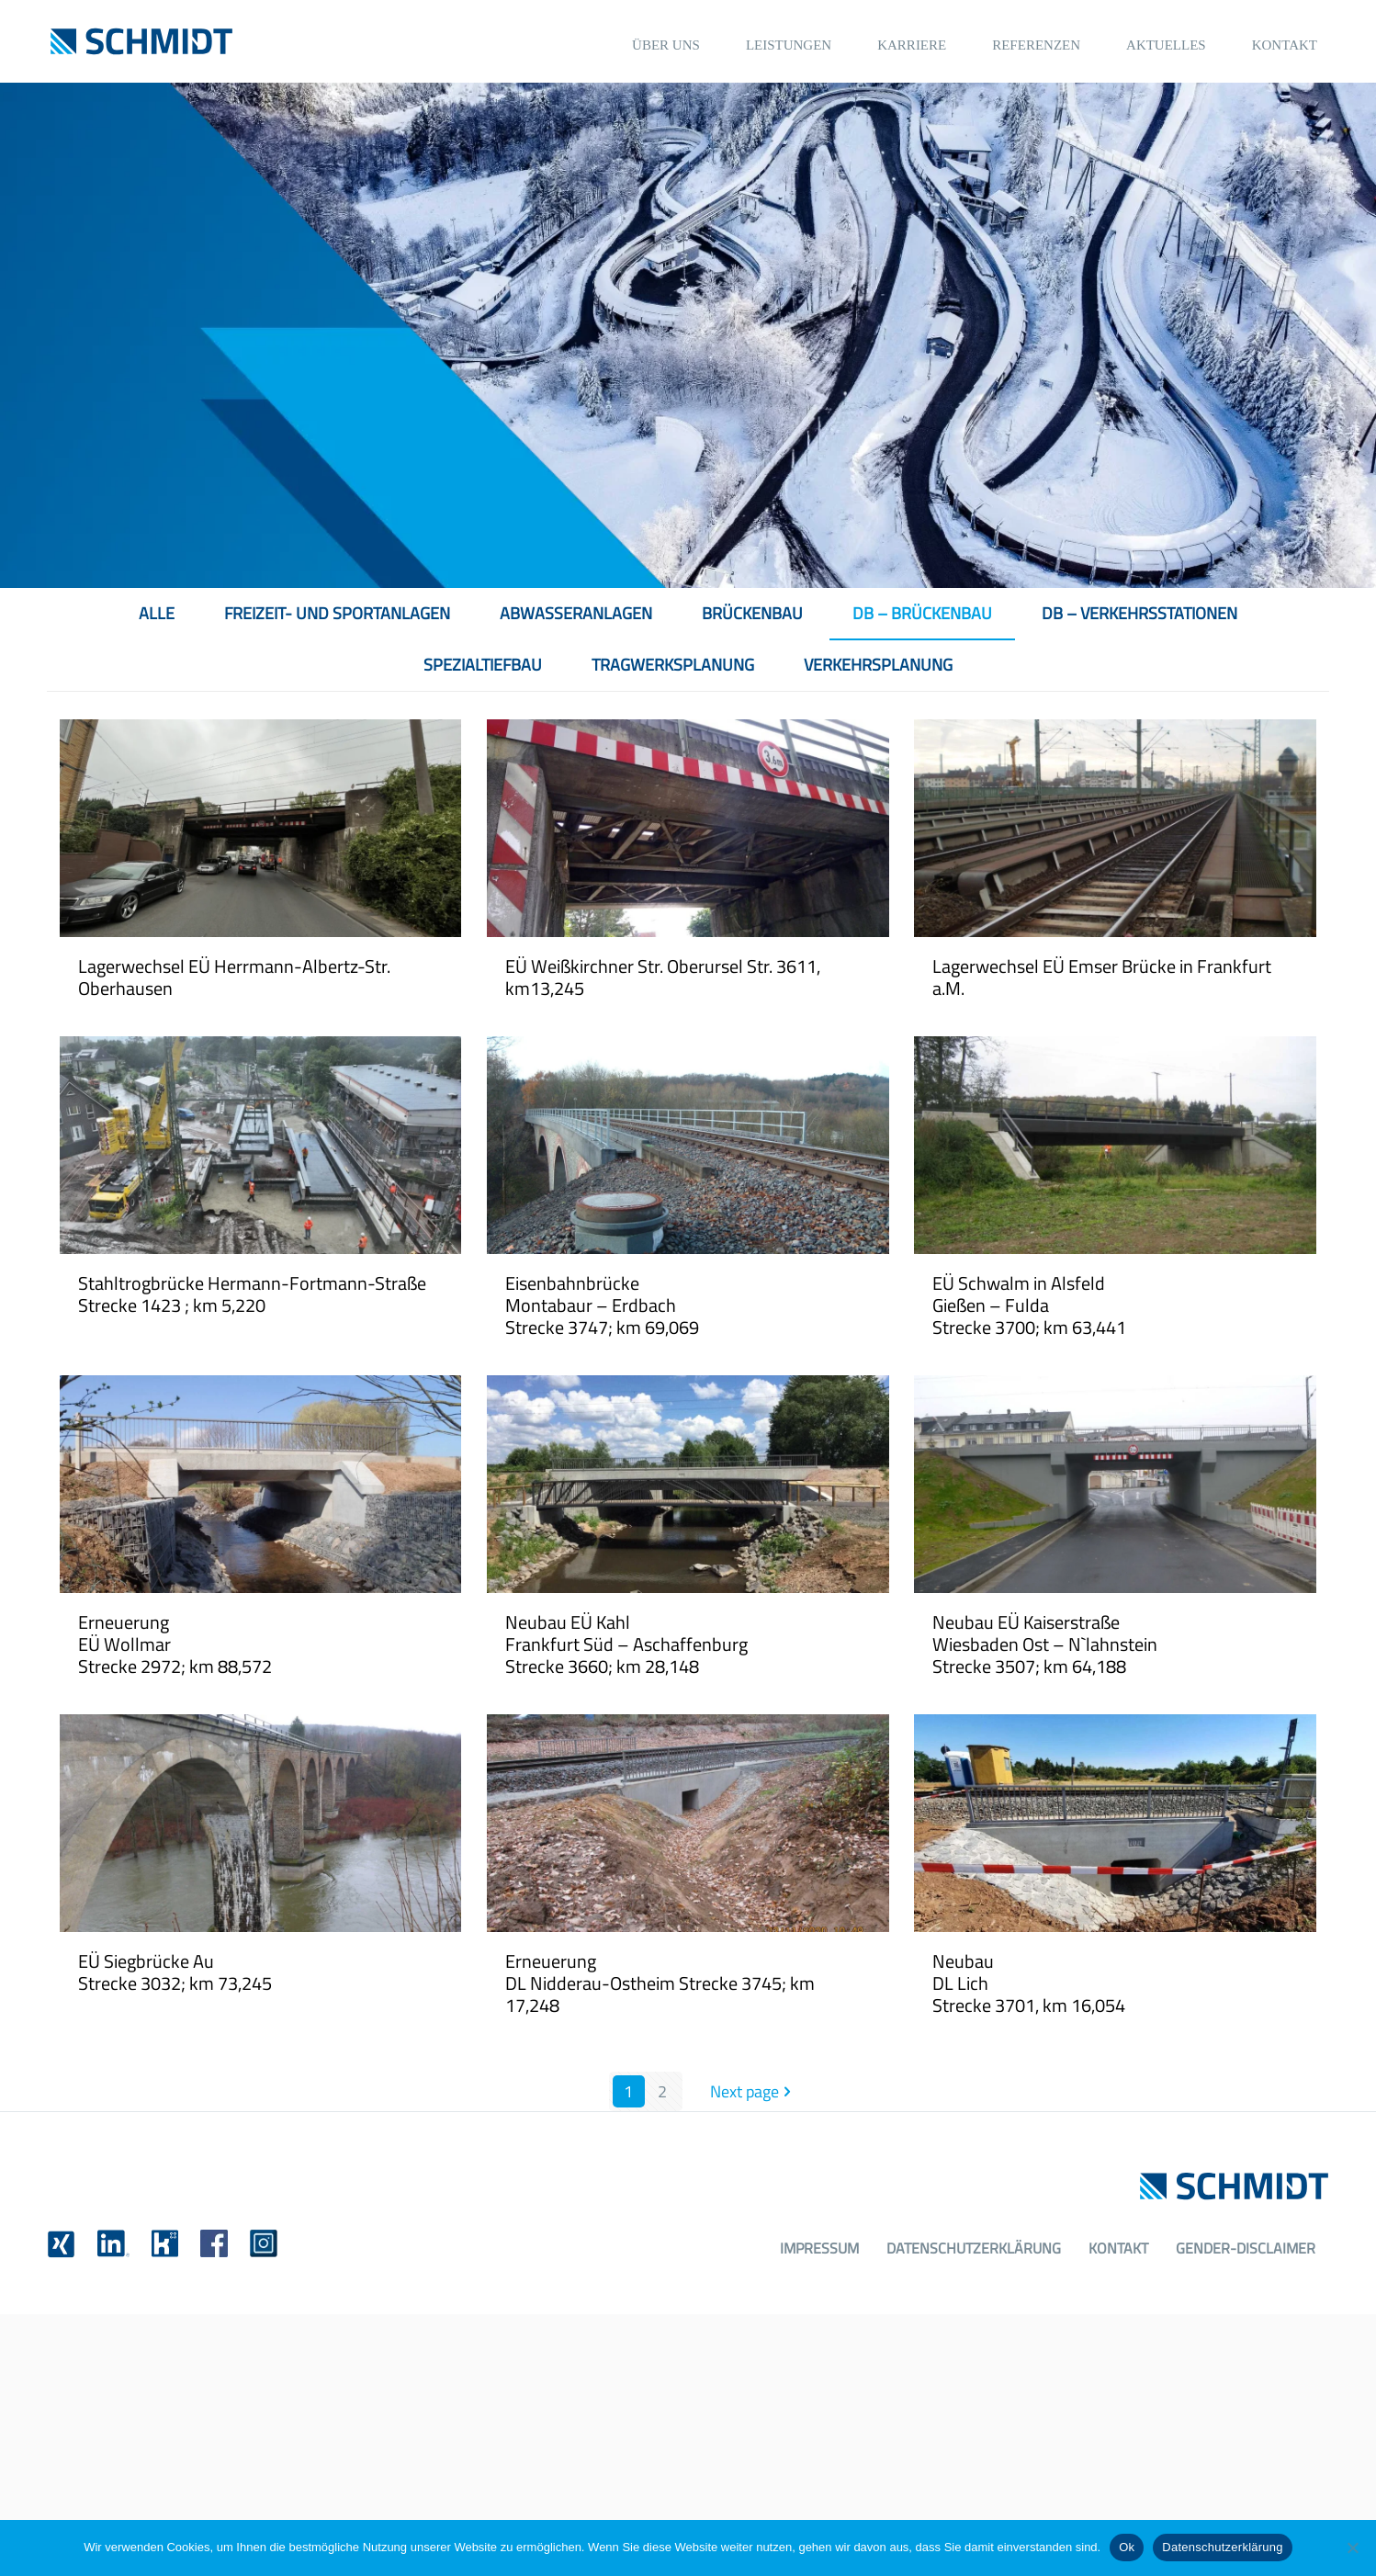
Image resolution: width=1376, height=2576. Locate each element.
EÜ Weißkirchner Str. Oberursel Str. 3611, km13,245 (662, 977)
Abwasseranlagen (576, 613)
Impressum (819, 2248)
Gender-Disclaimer (1245, 2248)
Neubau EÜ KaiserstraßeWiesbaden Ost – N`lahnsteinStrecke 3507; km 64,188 (1044, 1644)
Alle (157, 613)
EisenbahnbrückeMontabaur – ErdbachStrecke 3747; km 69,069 (602, 1305)
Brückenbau (752, 613)
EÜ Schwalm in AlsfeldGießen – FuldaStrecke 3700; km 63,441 (1029, 1305)
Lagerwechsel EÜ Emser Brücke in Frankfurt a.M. (1101, 977)
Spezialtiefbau (482, 664)
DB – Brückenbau (922, 613)
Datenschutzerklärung (973, 2248)
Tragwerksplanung (673, 664)
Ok (1126, 2547)
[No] (1353, 2547)
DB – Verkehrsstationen (1139, 613)
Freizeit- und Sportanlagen (337, 613)
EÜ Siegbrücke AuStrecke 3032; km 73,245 (175, 1972)
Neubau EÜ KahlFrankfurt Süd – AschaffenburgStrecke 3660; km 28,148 (626, 1644)
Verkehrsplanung (878, 664)
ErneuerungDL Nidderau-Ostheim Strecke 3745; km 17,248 (660, 1983)
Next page (752, 2091)
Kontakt (1118, 2248)
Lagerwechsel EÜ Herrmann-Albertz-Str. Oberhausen (234, 977)
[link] (61, 2244)
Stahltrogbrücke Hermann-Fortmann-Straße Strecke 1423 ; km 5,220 (252, 1294)
